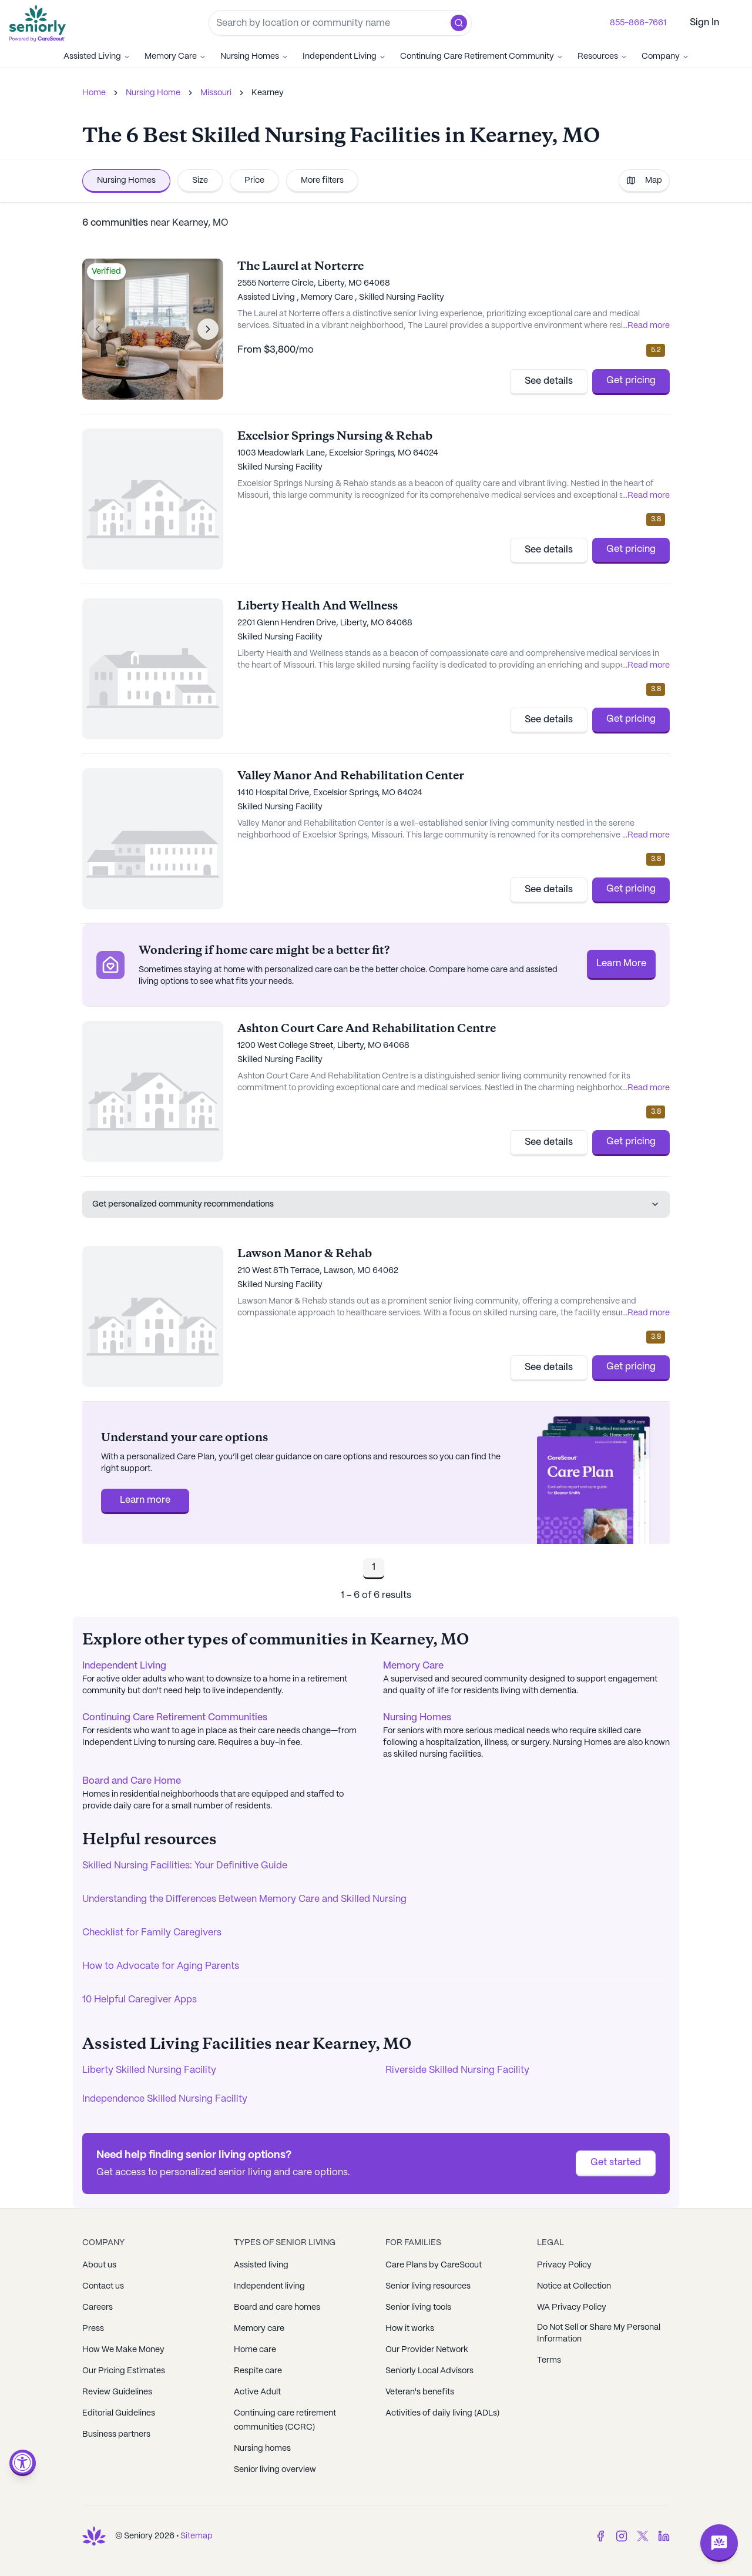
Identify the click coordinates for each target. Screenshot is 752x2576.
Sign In (704, 22)
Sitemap (196, 2536)
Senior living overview (275, 2470)
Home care (255, 2350)
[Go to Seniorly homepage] (39, 23)
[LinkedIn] (664, 2536)
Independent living (269, 2286)
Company (665, 56)
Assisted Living (96, 56)
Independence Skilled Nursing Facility (164, 2099)
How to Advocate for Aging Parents (160, 1966)
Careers (97, 2307)
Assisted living (261, 2265)
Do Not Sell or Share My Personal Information (598, 2333)
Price (254, 180)
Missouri (215, 93)
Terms (549, 2360)
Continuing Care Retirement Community (481, 56)
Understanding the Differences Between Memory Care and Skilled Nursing (244, 1899)
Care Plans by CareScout (433, 2265)
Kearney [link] (267, 93)
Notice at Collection (574, 2286)
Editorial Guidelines (118, 2413)
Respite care (258, 2371)
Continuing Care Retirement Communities (174, 1717)
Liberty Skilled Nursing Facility (149, 2070)
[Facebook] (600, 2536)
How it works (409, 2328)
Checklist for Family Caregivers (151, 1932)
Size (200, 180)
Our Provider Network (426, 2350)
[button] (459, 23)
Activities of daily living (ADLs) (442, 2413)
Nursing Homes (254, 56)
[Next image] (208, 329)
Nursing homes (262, 2448)
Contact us (103, 2286)
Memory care (259, 2328)
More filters (322, 180)
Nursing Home (153, 93)
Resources (602, 56)
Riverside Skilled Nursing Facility (457, 2070)
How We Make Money (123, 2350)
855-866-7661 (638, 23)
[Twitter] (643, 2536)
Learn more (145, 1500)
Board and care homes (277, 2307)
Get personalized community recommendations (376, 1204)
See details (549, 381)
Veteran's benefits (419, 2392)
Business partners (116, 2434)
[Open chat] (719, 2543)
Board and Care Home (131, 1781)
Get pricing (631, 380)
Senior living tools (418, 2307)
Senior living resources (428, 2286)
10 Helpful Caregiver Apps (139, 1999)
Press (93, 2328)
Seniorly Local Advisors (429, 2371)
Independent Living (344, 56)
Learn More (621, 963)
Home (94, 93)
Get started (615, 2162)
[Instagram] (621, 2536)
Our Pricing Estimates (123, 2371)
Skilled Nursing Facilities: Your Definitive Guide (184, 1865)
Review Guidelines (117, 2392)
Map (644, 180)
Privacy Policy (564, 2265)
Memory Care (175, 56)
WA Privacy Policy (571, 2307)
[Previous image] (97, 329)
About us (99, 2265)
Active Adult (257, 2392)
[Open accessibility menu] (22, 2463)
